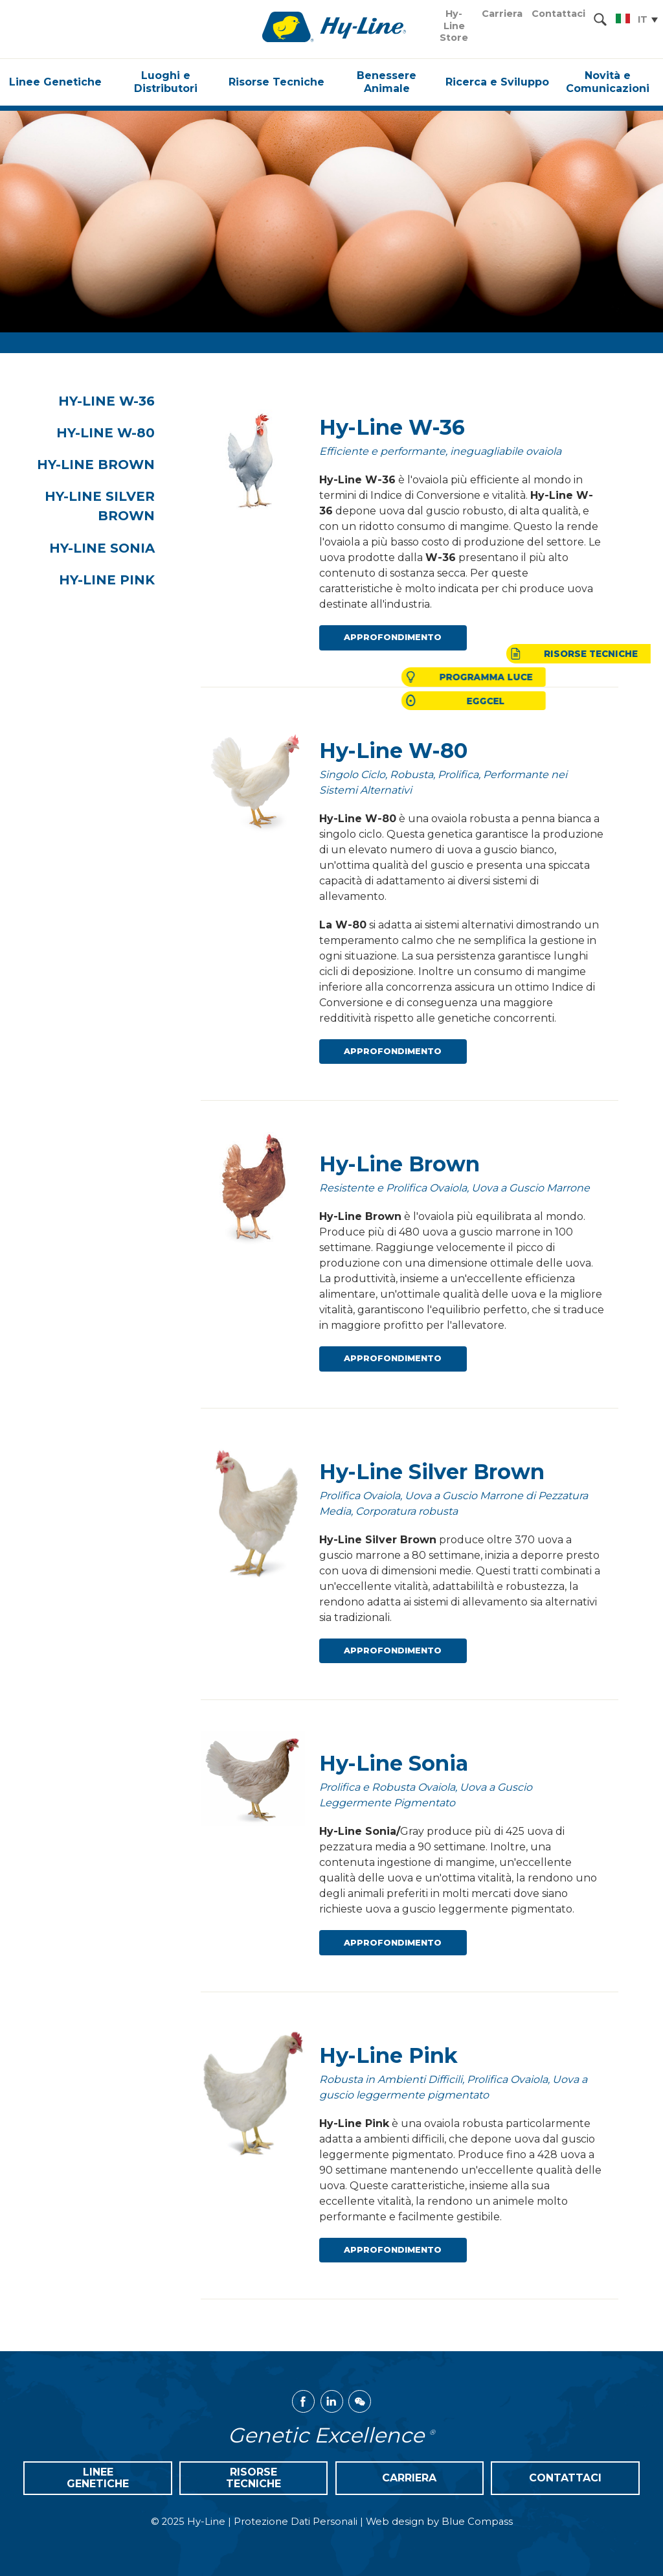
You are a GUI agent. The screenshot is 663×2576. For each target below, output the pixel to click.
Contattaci (565, 2478)
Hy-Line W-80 (118, 433)
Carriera (409, 2478)
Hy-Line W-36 (119, 401)
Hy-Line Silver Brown (113, 507)
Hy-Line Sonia (115, 550)
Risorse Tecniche (253, 2478)
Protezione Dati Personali (295, 2521)
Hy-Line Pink (120, 582)
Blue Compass (477, 2521)
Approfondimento (393, 637)
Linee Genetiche (98, 2478)
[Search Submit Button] (600, 19)
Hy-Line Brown (109, 466)
